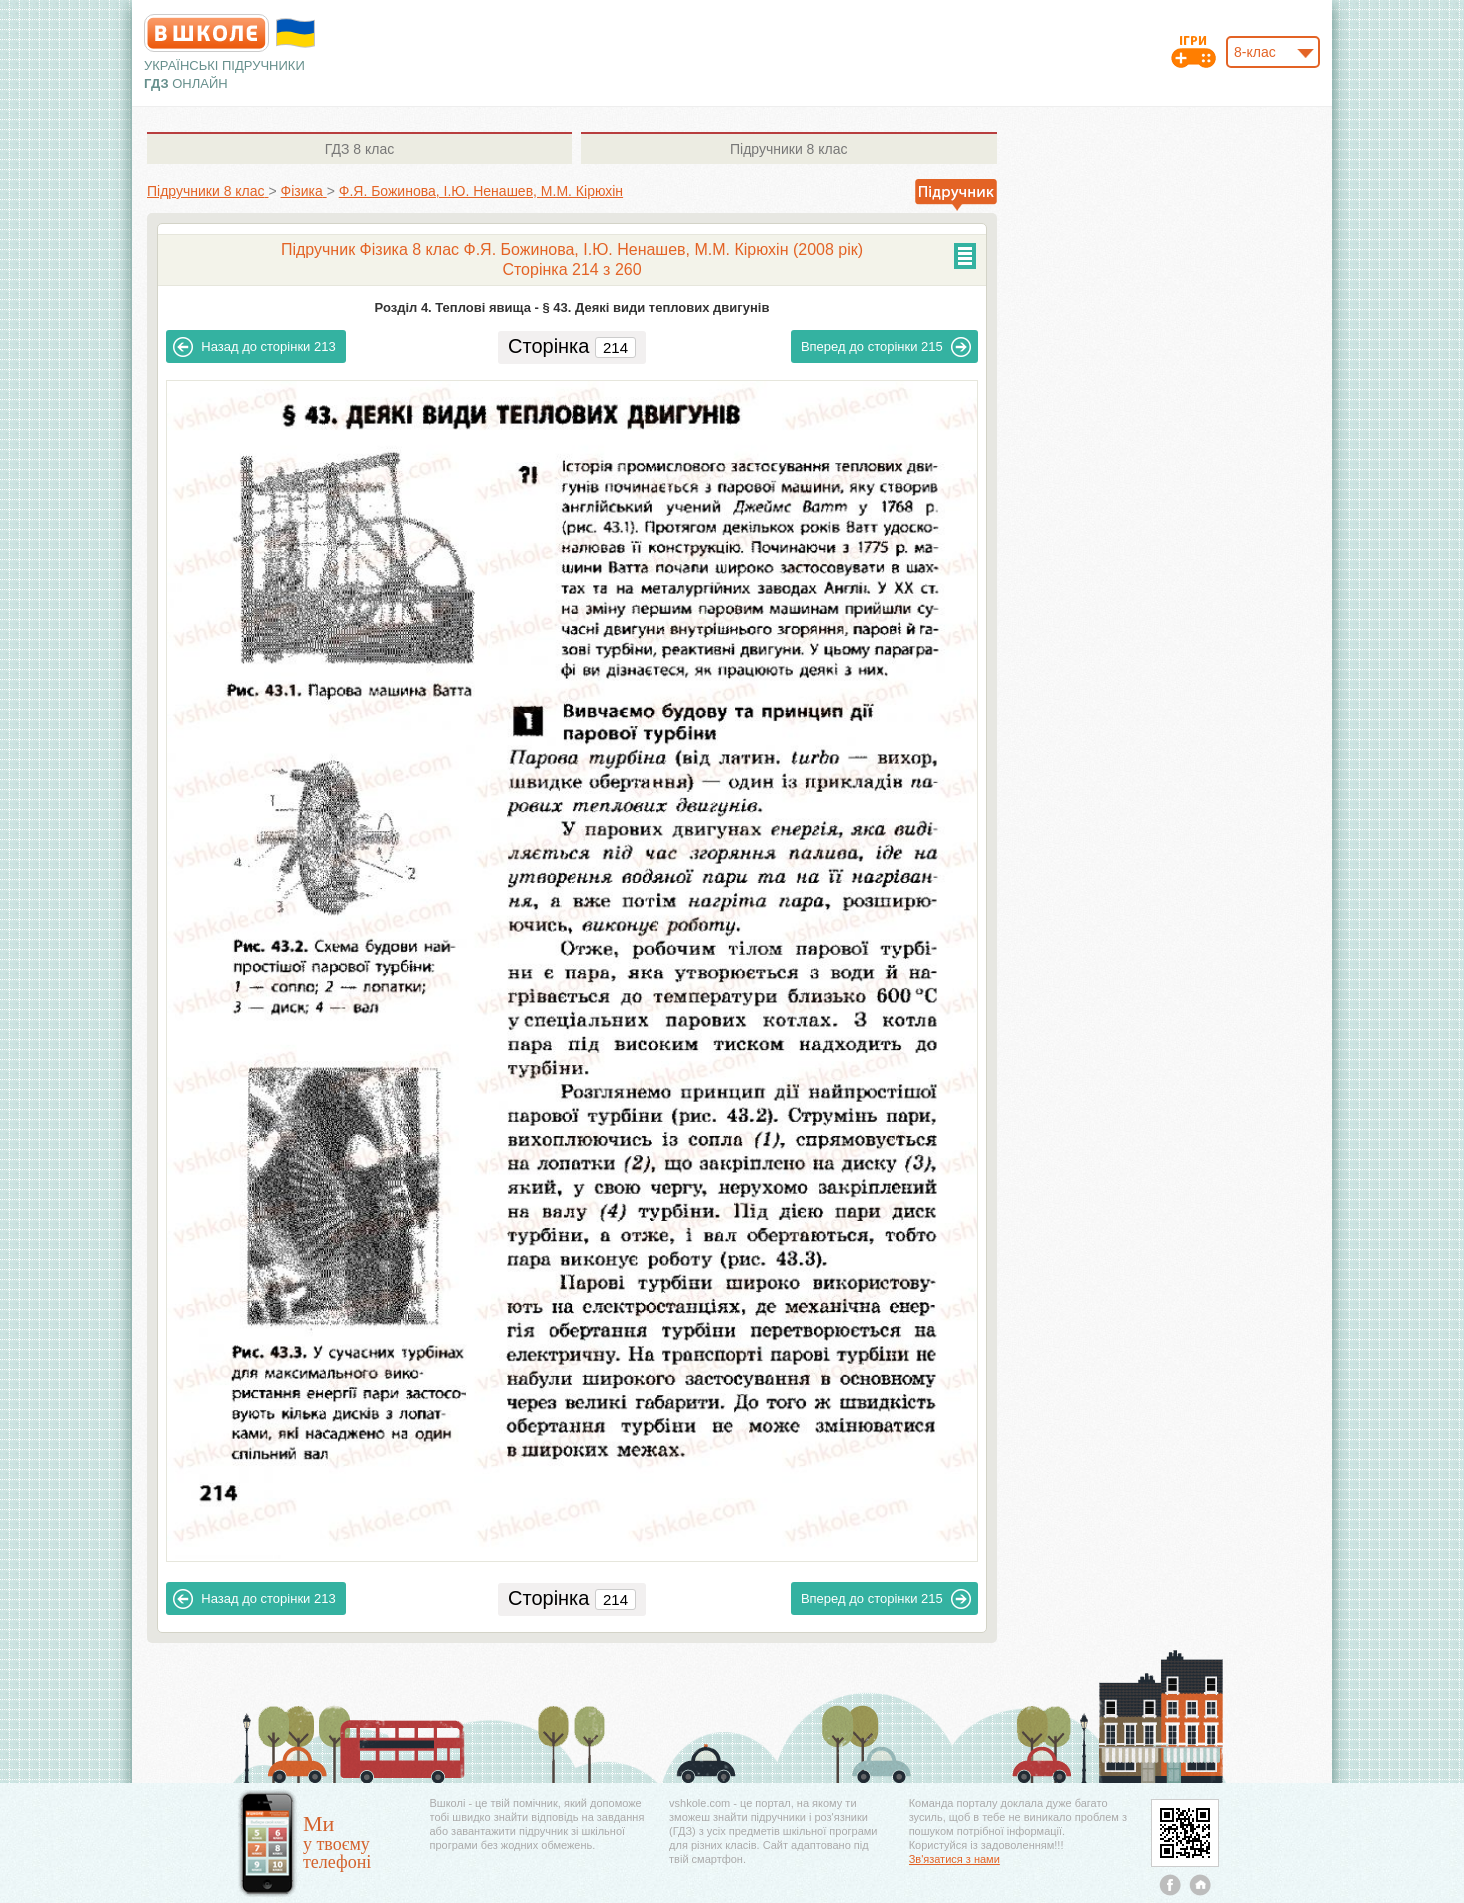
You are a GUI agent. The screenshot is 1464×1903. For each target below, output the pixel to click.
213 (254, 347)
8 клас (359, 149)
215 (886, 347)
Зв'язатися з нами (954, 1859)
